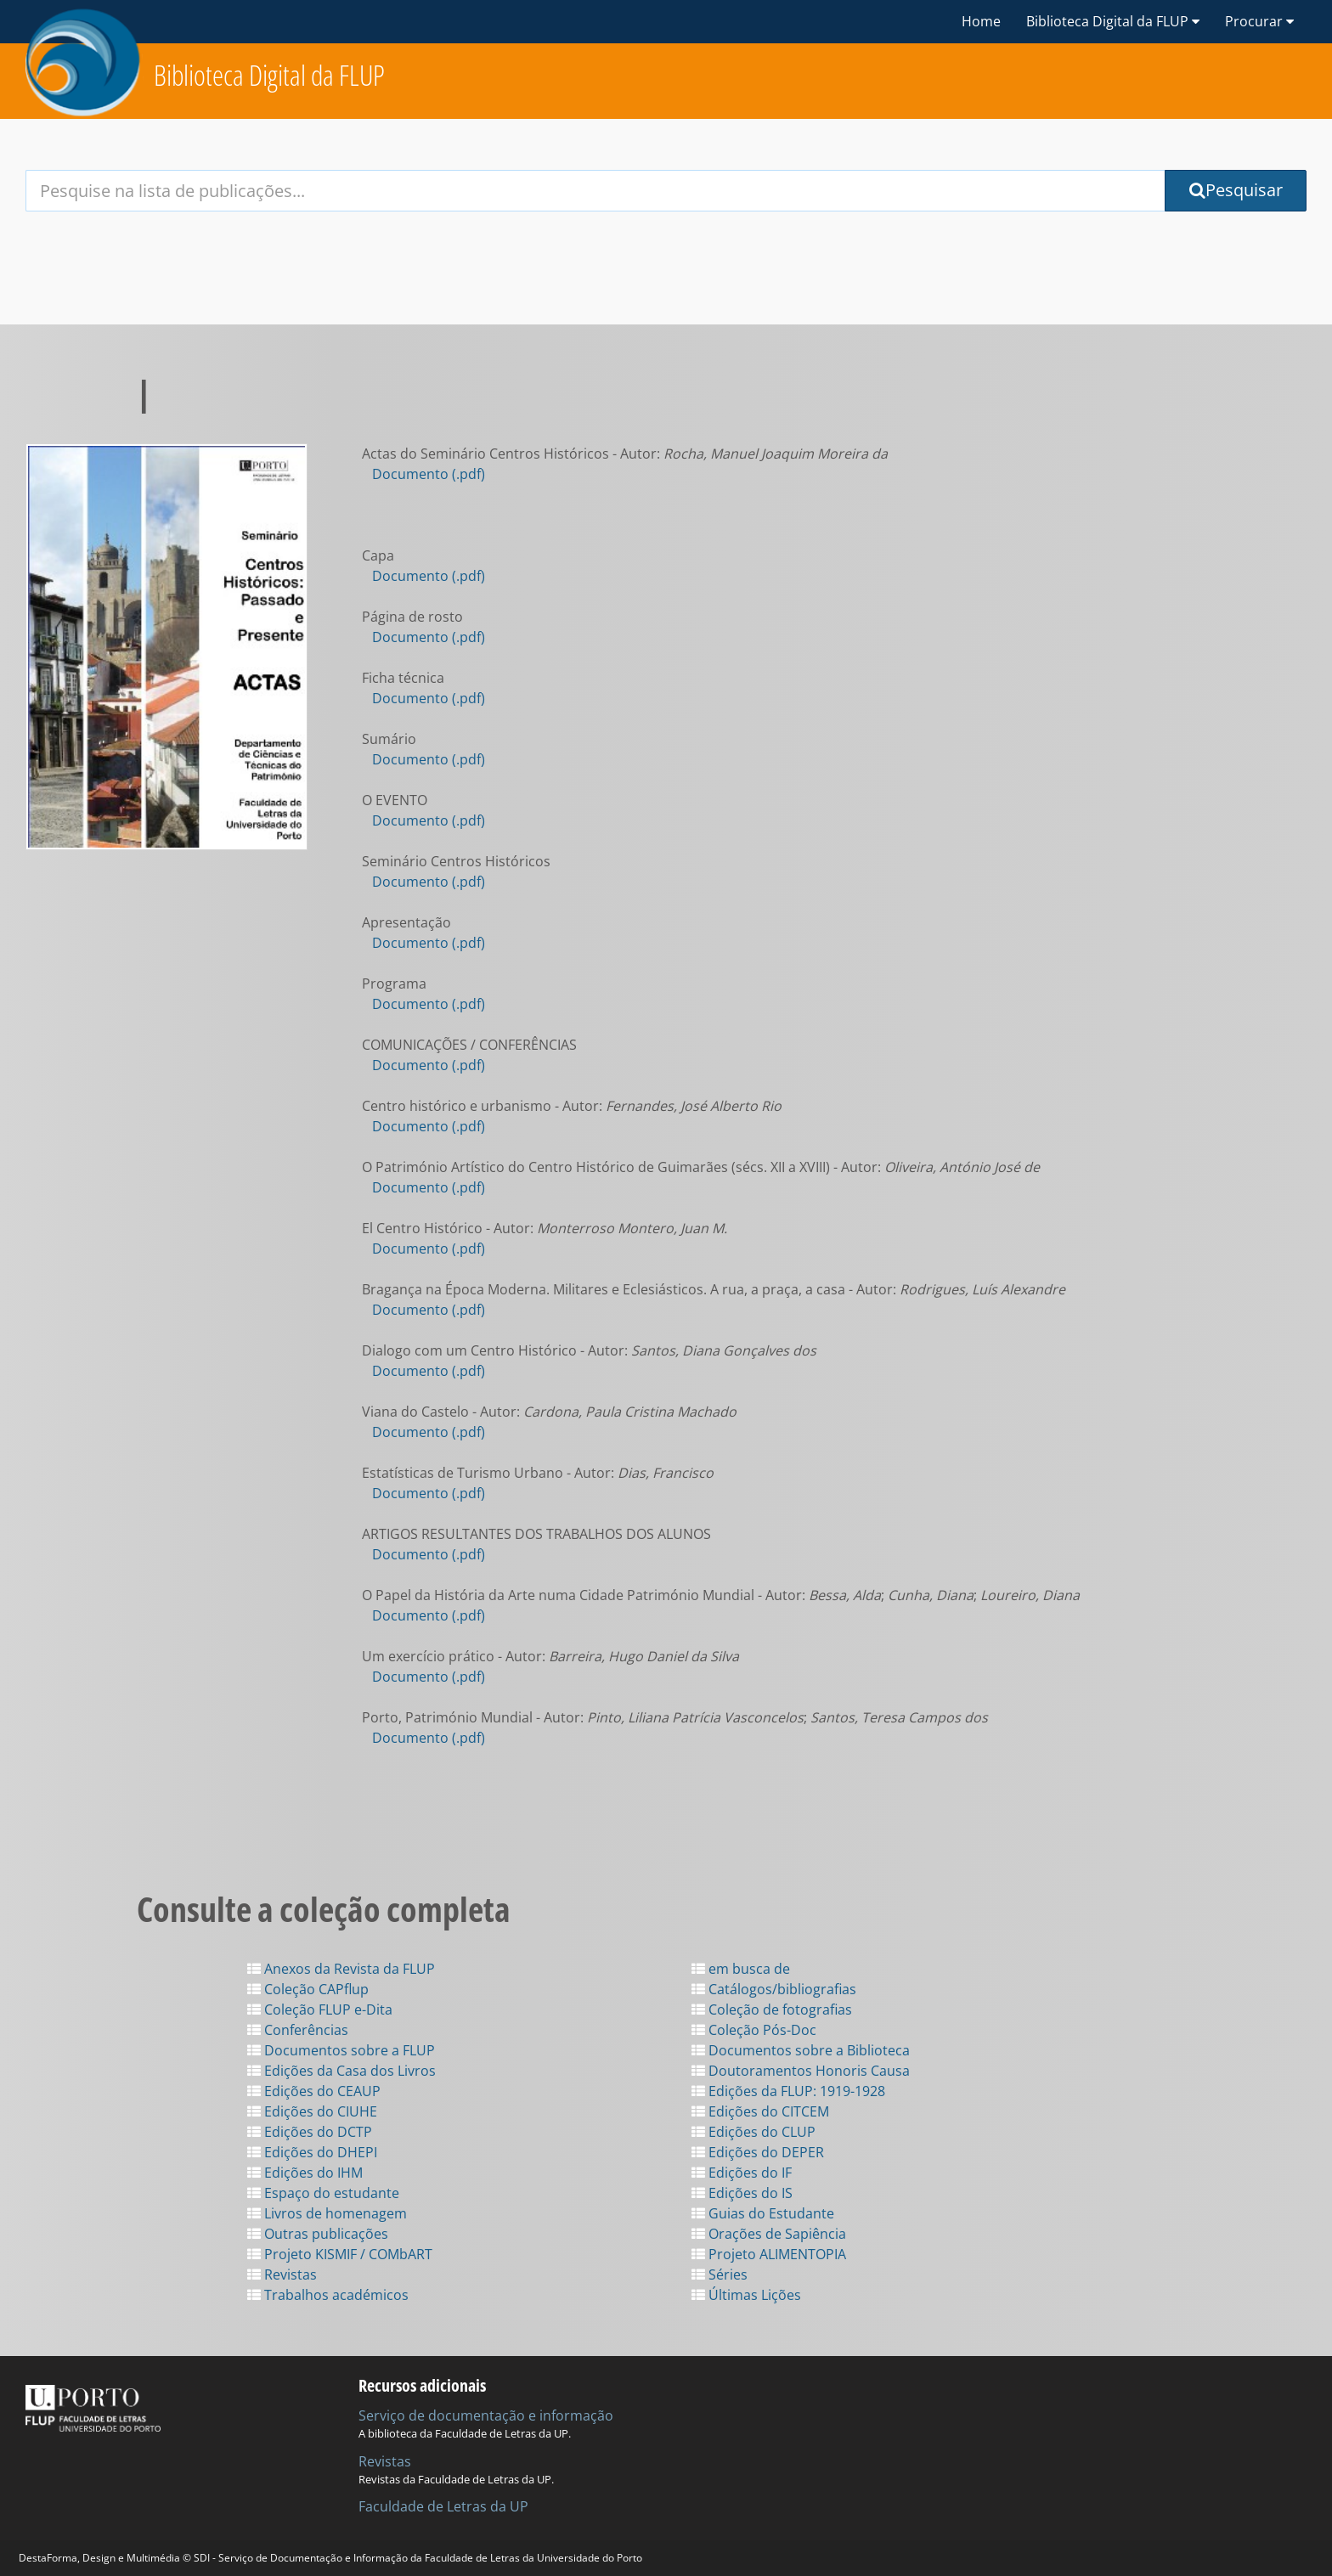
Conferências (297, 2030)
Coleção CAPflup (308, 1989)
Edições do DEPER (757, 2152)
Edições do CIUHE (312, 2111)
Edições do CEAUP (314, 2091)
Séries (719, 2274)
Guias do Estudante (762, 2213)
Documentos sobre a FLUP (341, 2050)
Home (981, 21)
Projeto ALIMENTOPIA (768, 2254)
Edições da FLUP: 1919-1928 (788, 2091)
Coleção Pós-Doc (753, 2030)
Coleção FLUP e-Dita (319, 2009)
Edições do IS (742, 2193)
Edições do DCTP (309, 2131)
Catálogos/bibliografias (773, 1989)
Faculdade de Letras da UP (443, 2506)
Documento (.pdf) (428, 474)
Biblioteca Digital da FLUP (269, 75)
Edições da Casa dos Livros (341, 2070)
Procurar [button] (1259, 21)
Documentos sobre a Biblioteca (800, 2050)
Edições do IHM (305, 2172)
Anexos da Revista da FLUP (341, 1968)
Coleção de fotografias (771, 2009)
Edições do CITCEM (760, 2111)
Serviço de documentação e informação (485, 2415)
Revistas (282, 2274)
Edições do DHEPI (312, 2152)
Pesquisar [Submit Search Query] (1236, 189)
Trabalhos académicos (328, 2295)
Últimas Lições (746, 2295)
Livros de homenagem (327, 2213)
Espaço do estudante (323, 2193)
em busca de (740, 1968)
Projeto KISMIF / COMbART (339, 2254)
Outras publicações (317, 2233)
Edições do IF (741, 2172)
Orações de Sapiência (768, 2233)
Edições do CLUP (753, 2131)
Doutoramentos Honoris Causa (800, 2070)
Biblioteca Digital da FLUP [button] (1112, 21)
